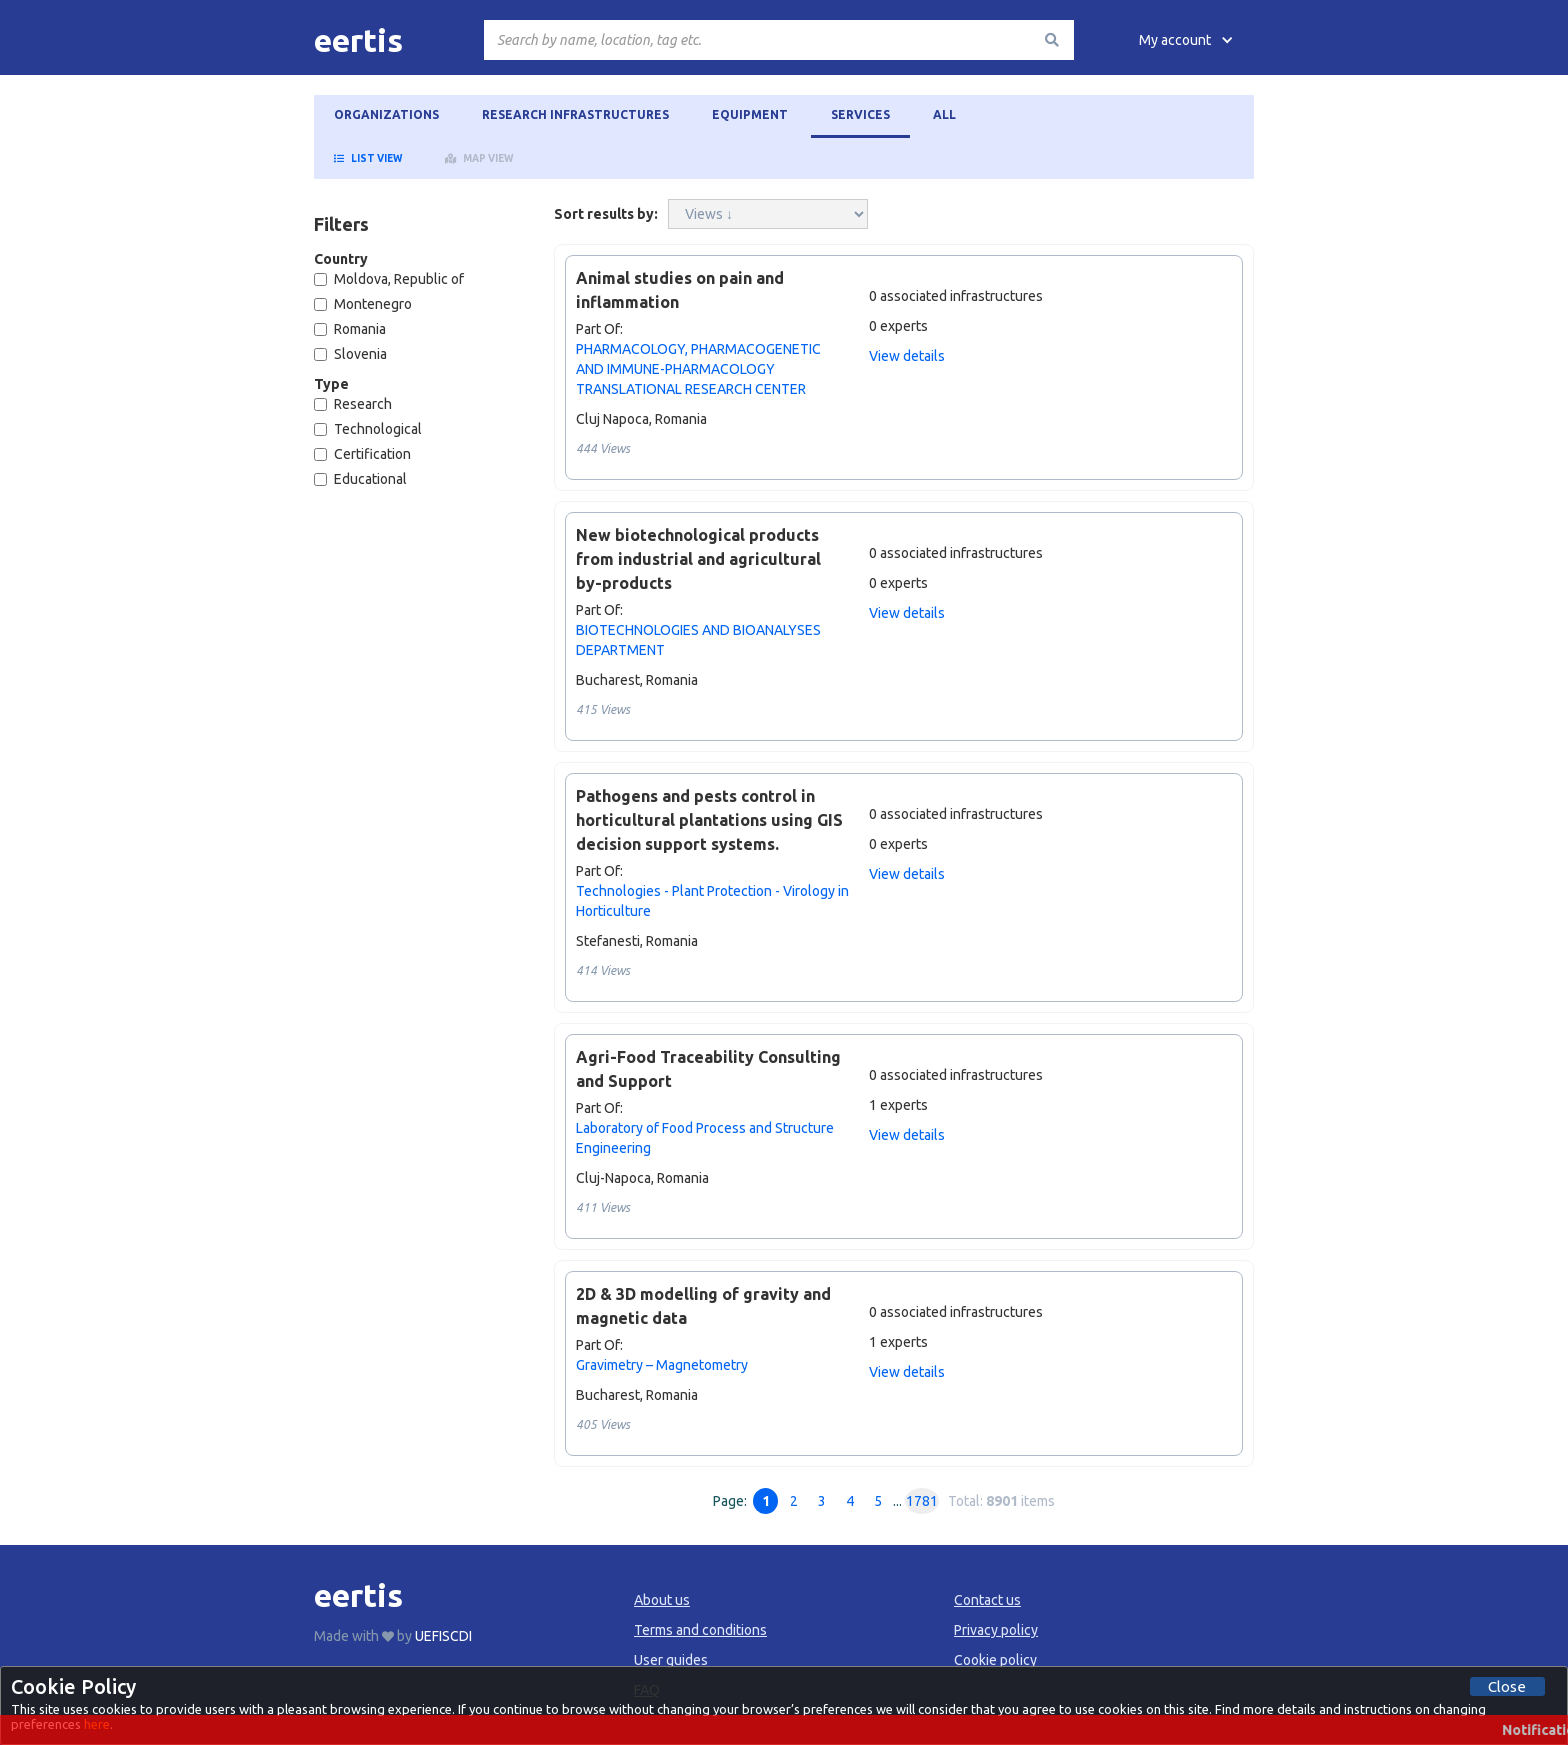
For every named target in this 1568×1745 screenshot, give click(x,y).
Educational (360, 479)
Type (331, 384)
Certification (362, 454)
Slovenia (350, 354)
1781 (922, 1501)
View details (907, 356)
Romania (350, 329)
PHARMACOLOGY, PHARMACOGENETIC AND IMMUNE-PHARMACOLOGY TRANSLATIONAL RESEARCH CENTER (698, 369)
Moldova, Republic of (389, 279)
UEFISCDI (443, 1636)
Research (353, 404)
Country (341, 259)
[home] (358, 40)
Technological (368, 429)
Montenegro (363, 304)
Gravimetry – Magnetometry (662, 1365)
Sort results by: (606, 214)
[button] (1186, 40)
